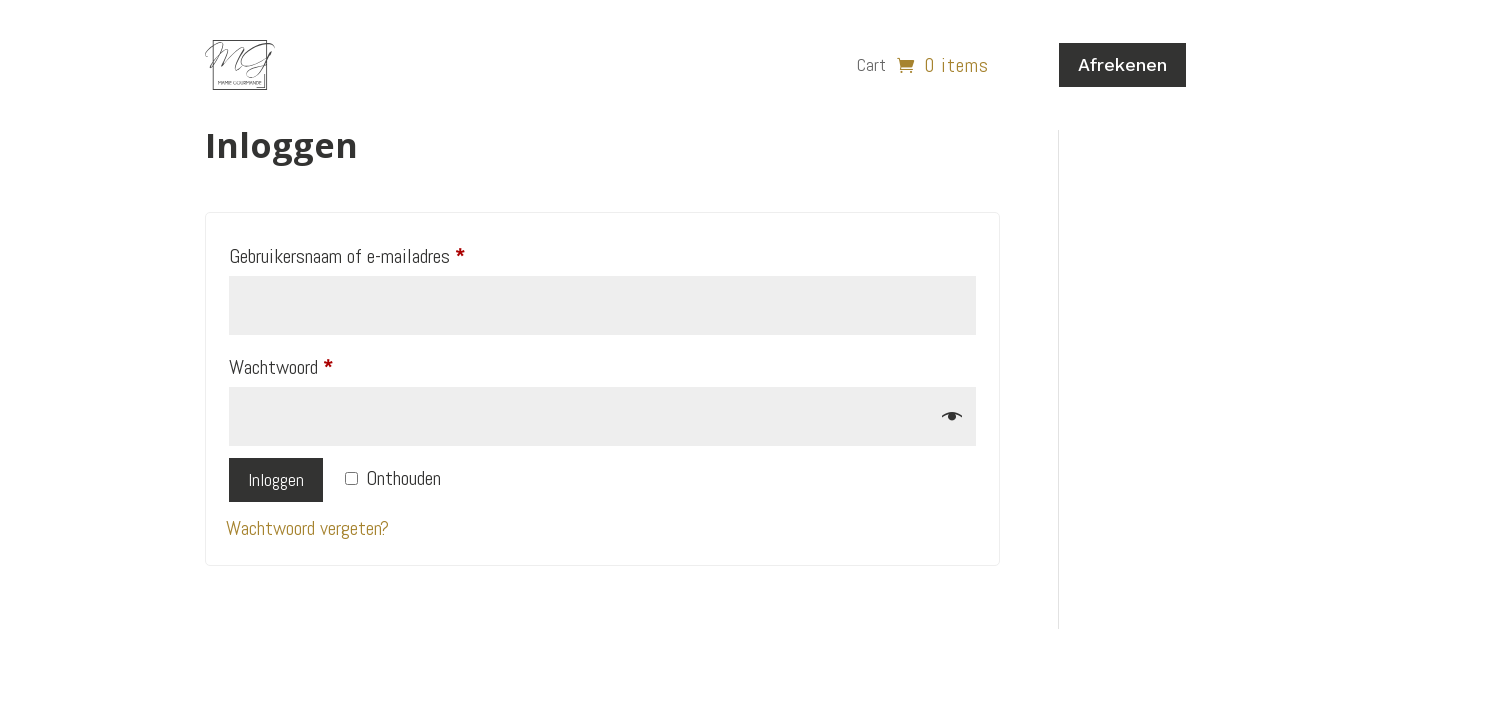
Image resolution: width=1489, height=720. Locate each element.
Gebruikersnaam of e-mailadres (372, 252)
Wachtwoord (306, 363)
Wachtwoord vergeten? (307, 528)
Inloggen (276, 479)
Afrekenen (1122, 64)
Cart (871, 64)
